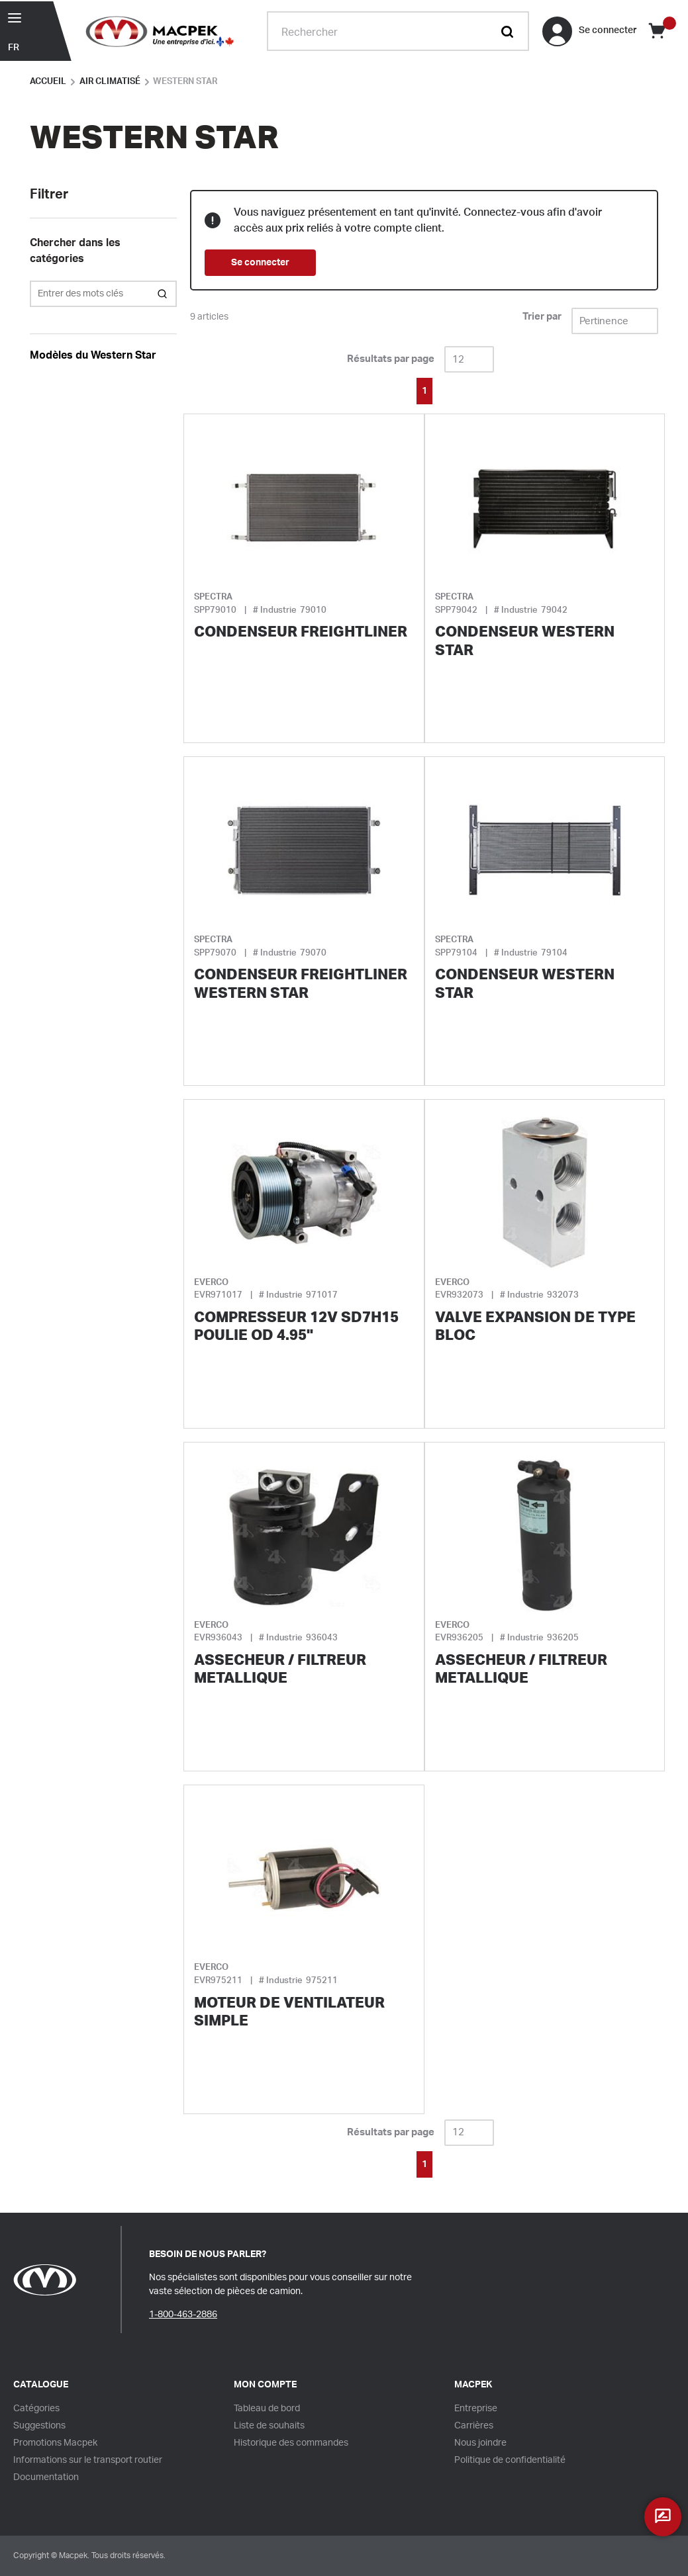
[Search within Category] (163, 294)
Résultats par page (390, 359)
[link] (387, 390)
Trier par (542, 317)
